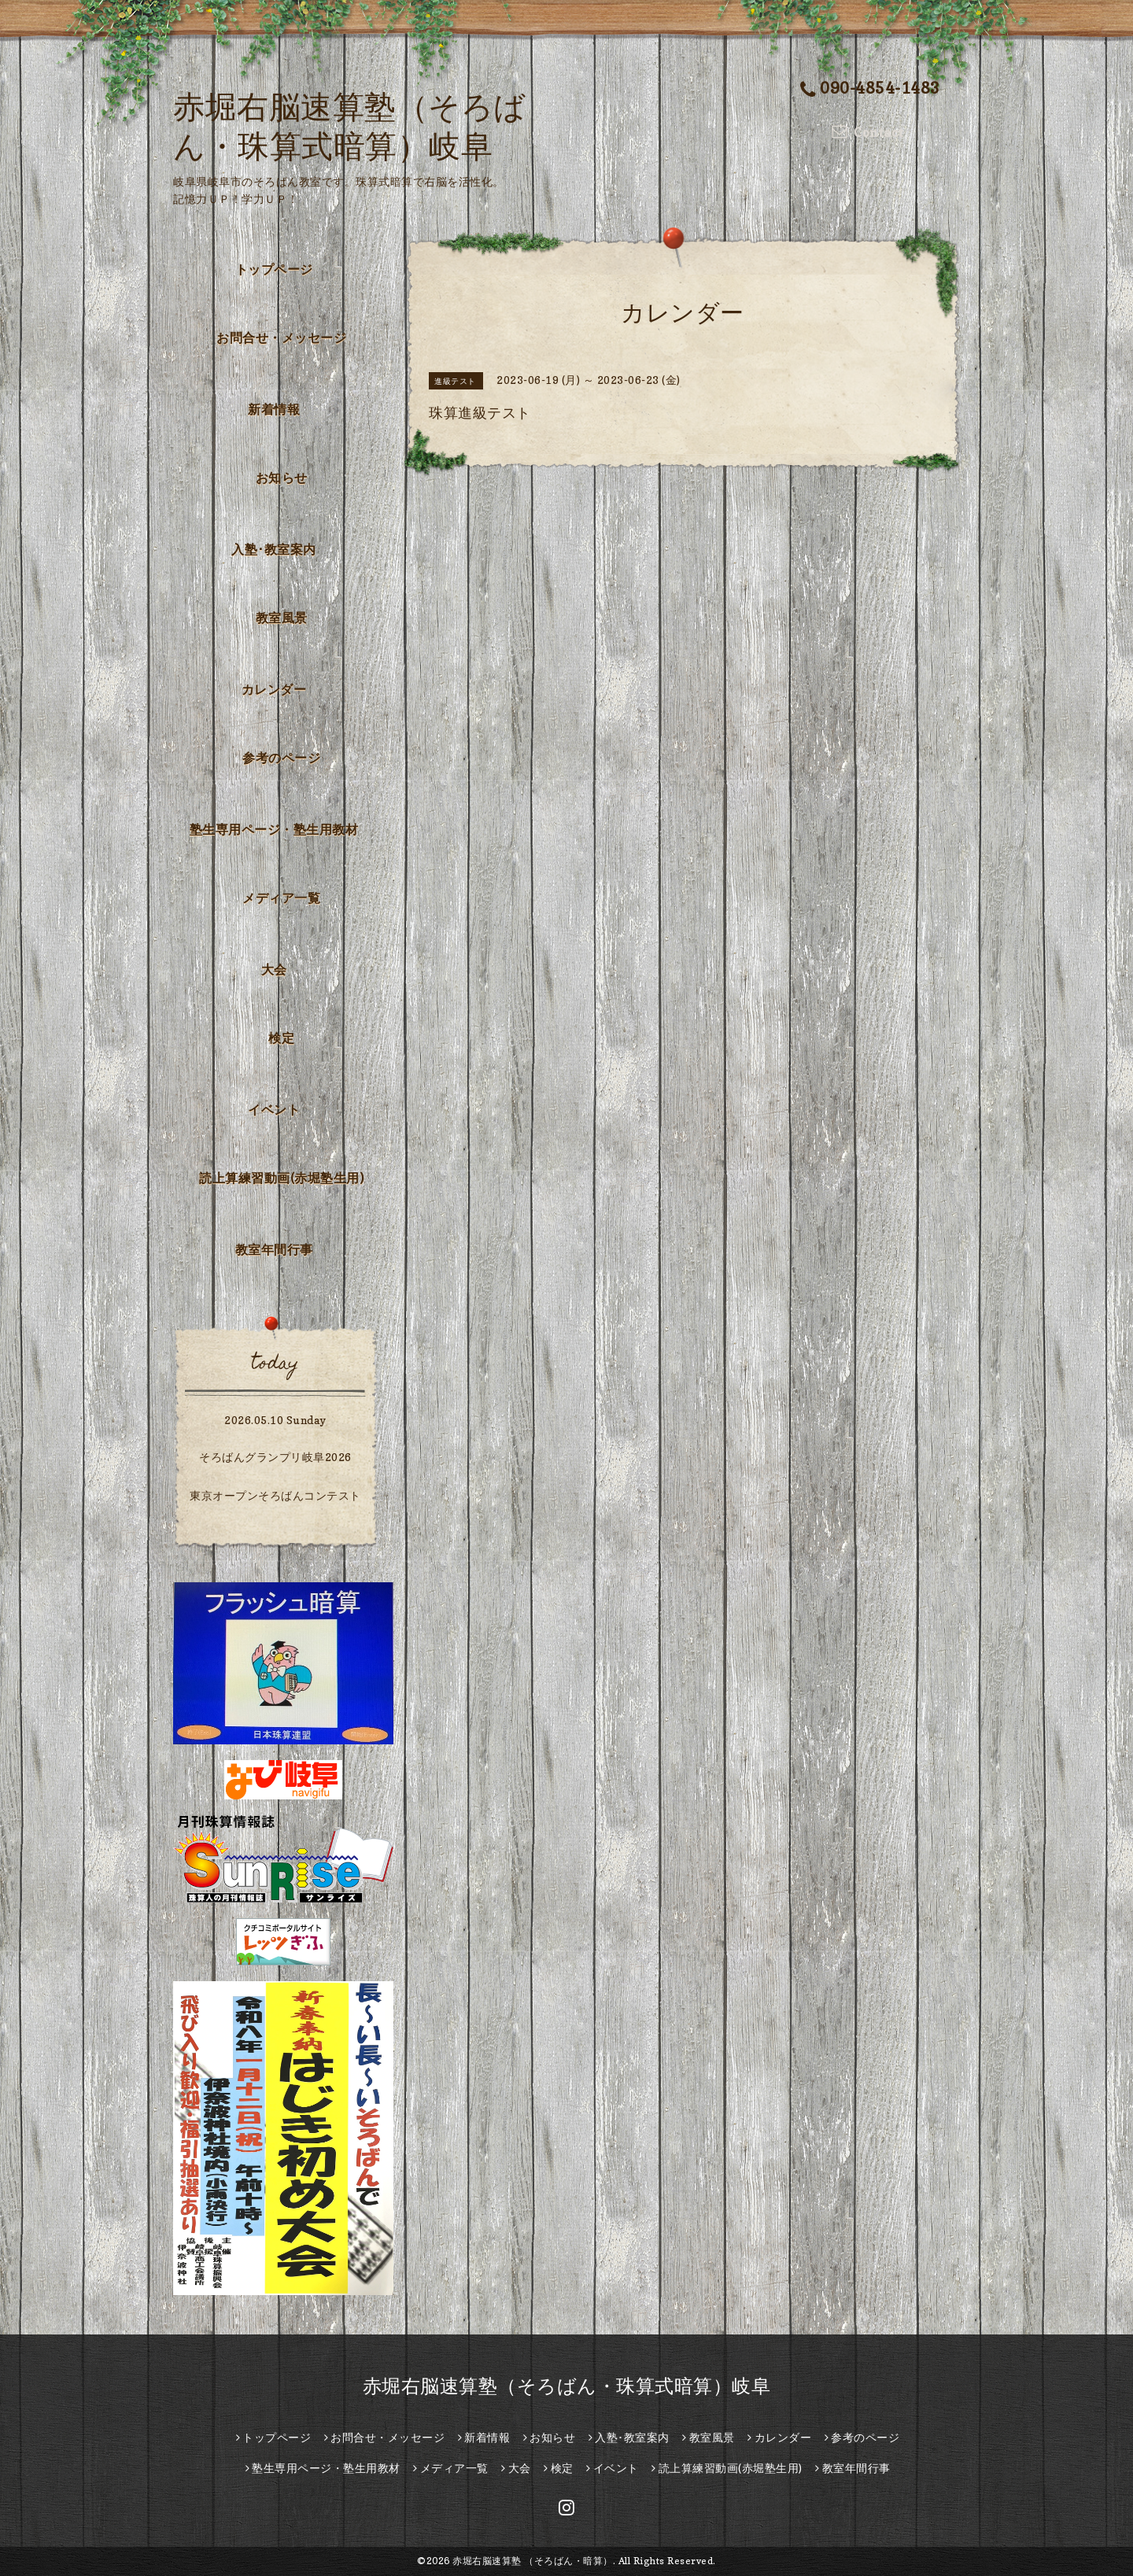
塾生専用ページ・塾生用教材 (274, 829)
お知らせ (282, 477)
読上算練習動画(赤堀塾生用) (281, 1178)
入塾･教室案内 (273, 549)
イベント (274, 1109)
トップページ (274, 269)
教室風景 (282, 618)
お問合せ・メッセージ (281, 337)
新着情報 (274, 409)
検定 (281, 1038)
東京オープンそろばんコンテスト (275, 1495)
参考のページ (281, 758)
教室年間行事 (274, 1249)
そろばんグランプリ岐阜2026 (275, 1456)
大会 (274, 969)
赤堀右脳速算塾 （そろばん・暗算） (532, 2561)
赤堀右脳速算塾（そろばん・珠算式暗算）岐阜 (567, 2386)
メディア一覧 (281, 898)
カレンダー (274, 689)
